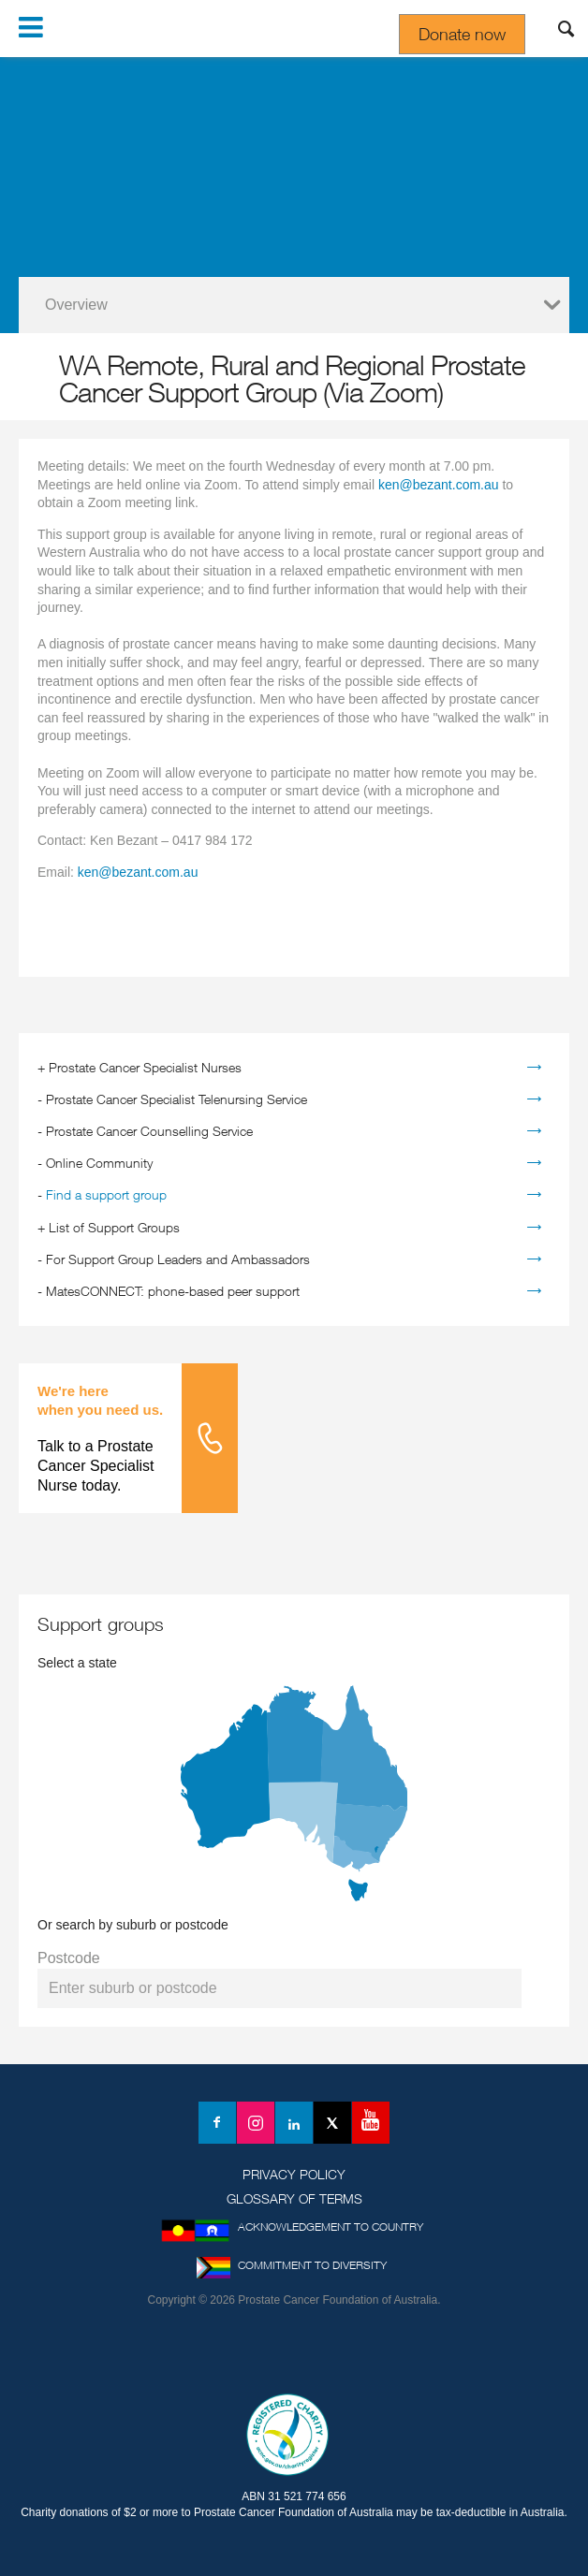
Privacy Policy (294, 2174)
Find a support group (106, 1194)
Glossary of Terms (294, 2198)
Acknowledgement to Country (330, 2226)
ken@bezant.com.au (438, 484)
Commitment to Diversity (312, 2265)
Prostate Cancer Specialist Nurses (145, 1067)
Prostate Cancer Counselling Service (149, 1131)
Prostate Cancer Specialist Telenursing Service (176, 1099)
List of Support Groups (114, 1227)
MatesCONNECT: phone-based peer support (173, 1291)
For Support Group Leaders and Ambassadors (178, 1259)
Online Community (99, 1163)
